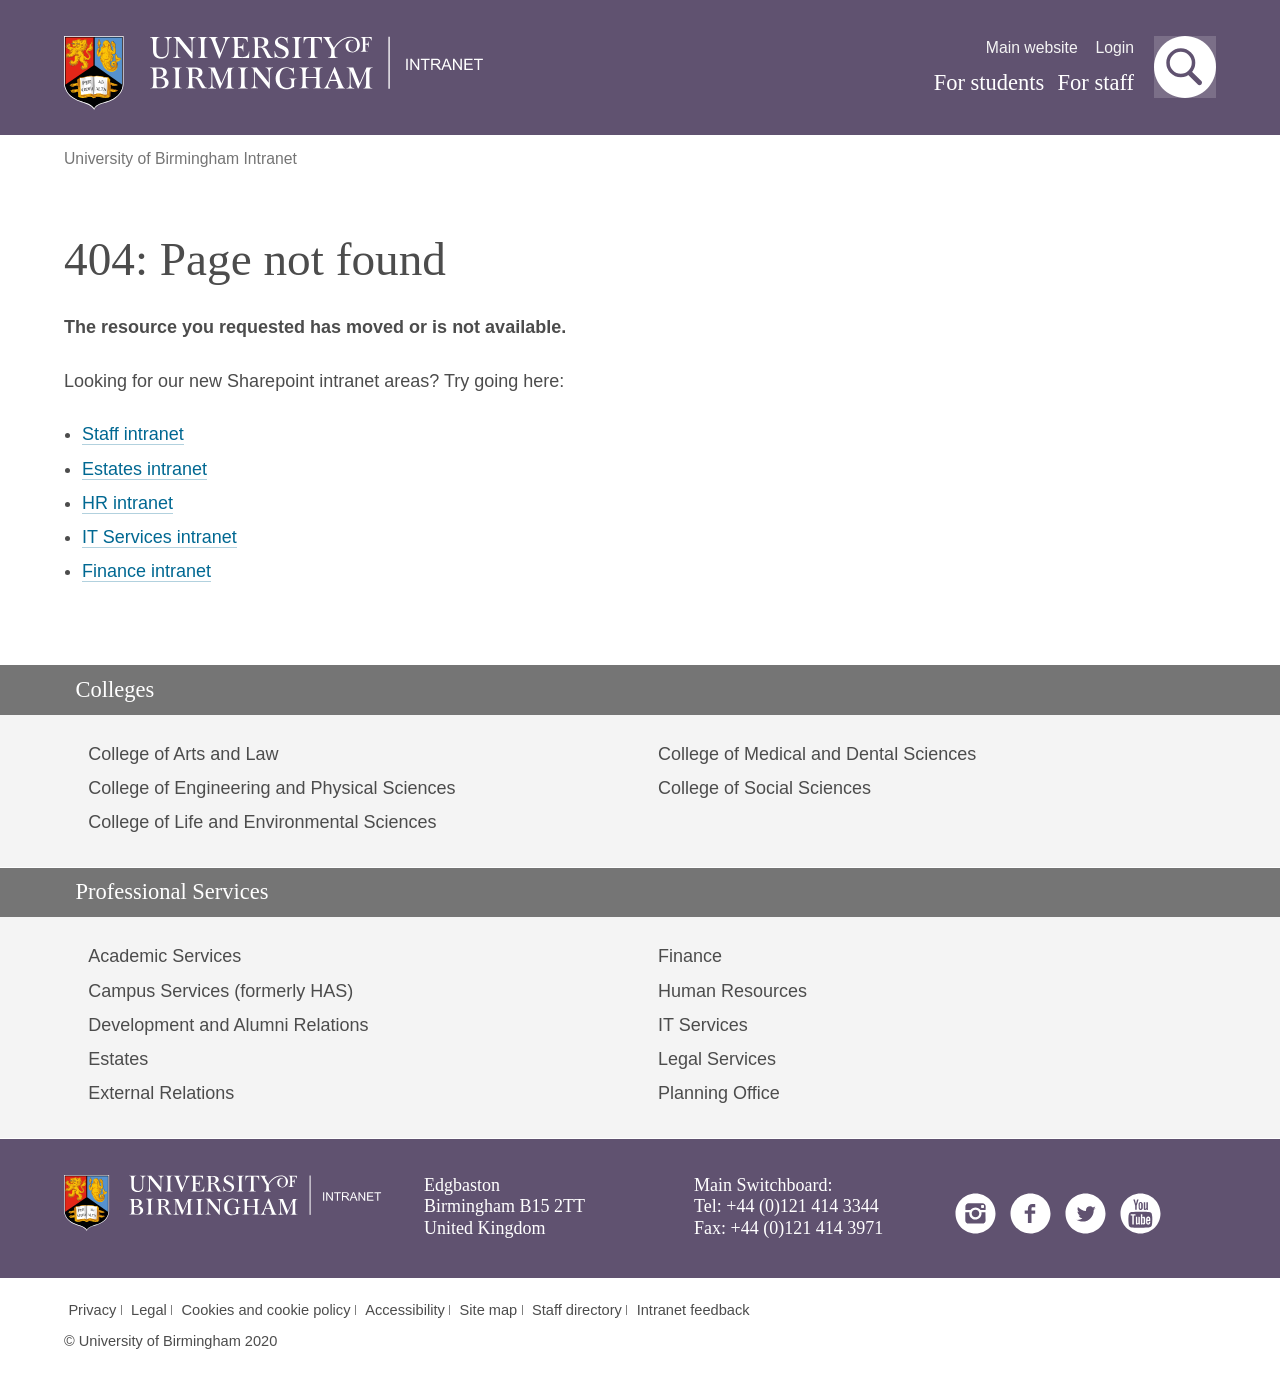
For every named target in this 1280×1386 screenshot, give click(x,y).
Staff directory (577, 1310)
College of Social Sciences (764, 788)
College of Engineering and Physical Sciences (271, 788)
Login (1114, 47)
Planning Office (719, 1093)
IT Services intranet (159, 537)
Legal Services (717, 1059)
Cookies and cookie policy (266, 1310)
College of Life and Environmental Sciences (262, 822)
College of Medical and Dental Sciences (817, 754)
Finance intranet (146, 571)
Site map (489, 1310)
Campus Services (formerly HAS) (220, 991)
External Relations (161, 1093)
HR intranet (127, 503)
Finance (690, 956)
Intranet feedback (693, 1310)
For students (989, 82)
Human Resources (732, 991)
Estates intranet (144, 469)
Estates (118, 1059)
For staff (1096, 82)
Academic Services (164, 956)
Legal (149, 1310)
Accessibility (405, 1310)
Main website (1032, 47)
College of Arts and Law (183, 754)
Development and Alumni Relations (228, 1025)
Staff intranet (133, 434)
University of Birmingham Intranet (180, 158)
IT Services (703, 1025)
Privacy (92, 1310)
